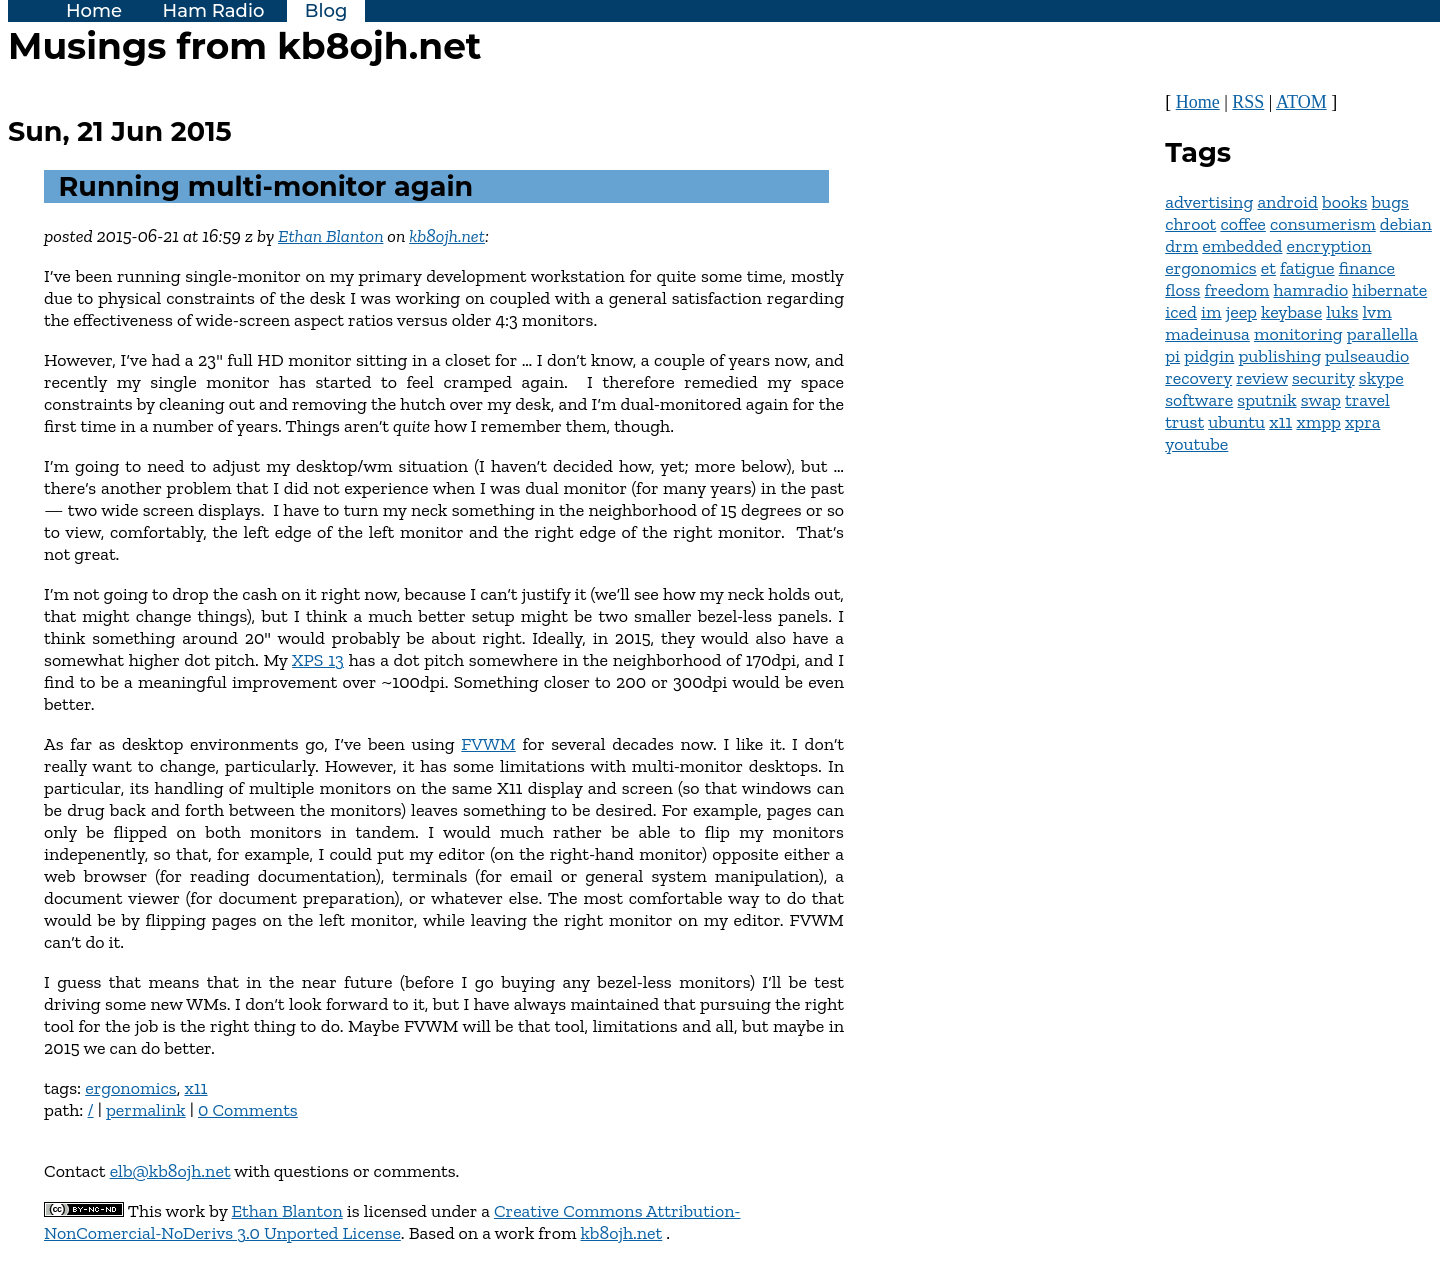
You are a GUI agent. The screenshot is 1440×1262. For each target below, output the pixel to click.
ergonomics (130, 1088)
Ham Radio (214, 11)
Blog (326, 11)
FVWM (488, 744)
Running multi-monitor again (266, 186)
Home (94, 11)
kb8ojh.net (447, 236)
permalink (146, 1110)
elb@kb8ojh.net (170, 1171)
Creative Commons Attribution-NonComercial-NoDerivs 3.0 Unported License (392, 1222)
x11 (195, 1088)
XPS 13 (318, 660)
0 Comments (248, 1110)
